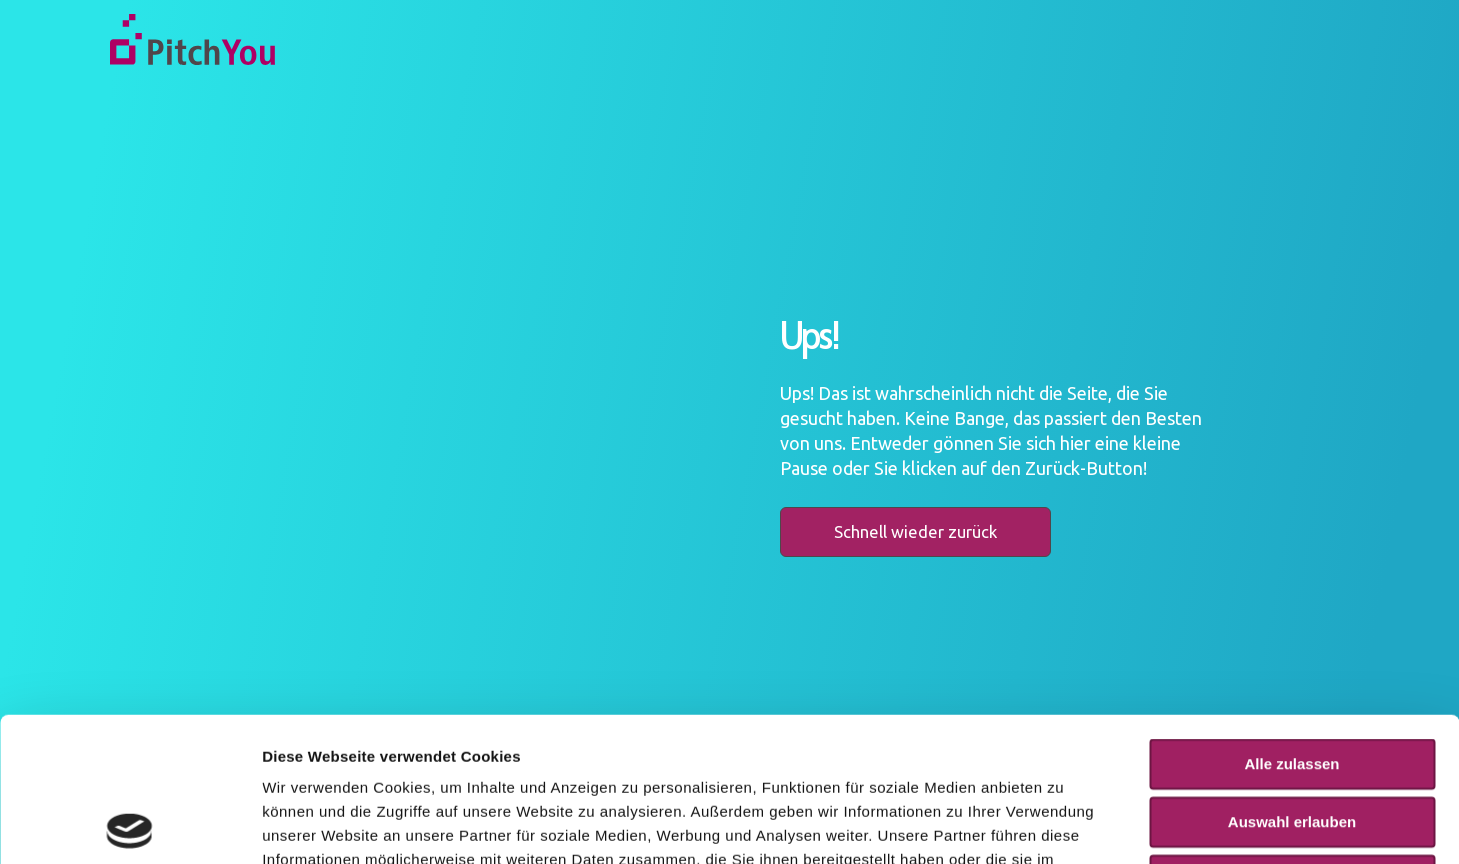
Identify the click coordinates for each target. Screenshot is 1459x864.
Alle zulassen (1291, 619)
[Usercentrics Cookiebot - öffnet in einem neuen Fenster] (129, 825)
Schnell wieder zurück (915, 532)
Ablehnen (1292, 735)
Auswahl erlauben (1292, 677)
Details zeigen (1063, 824)
